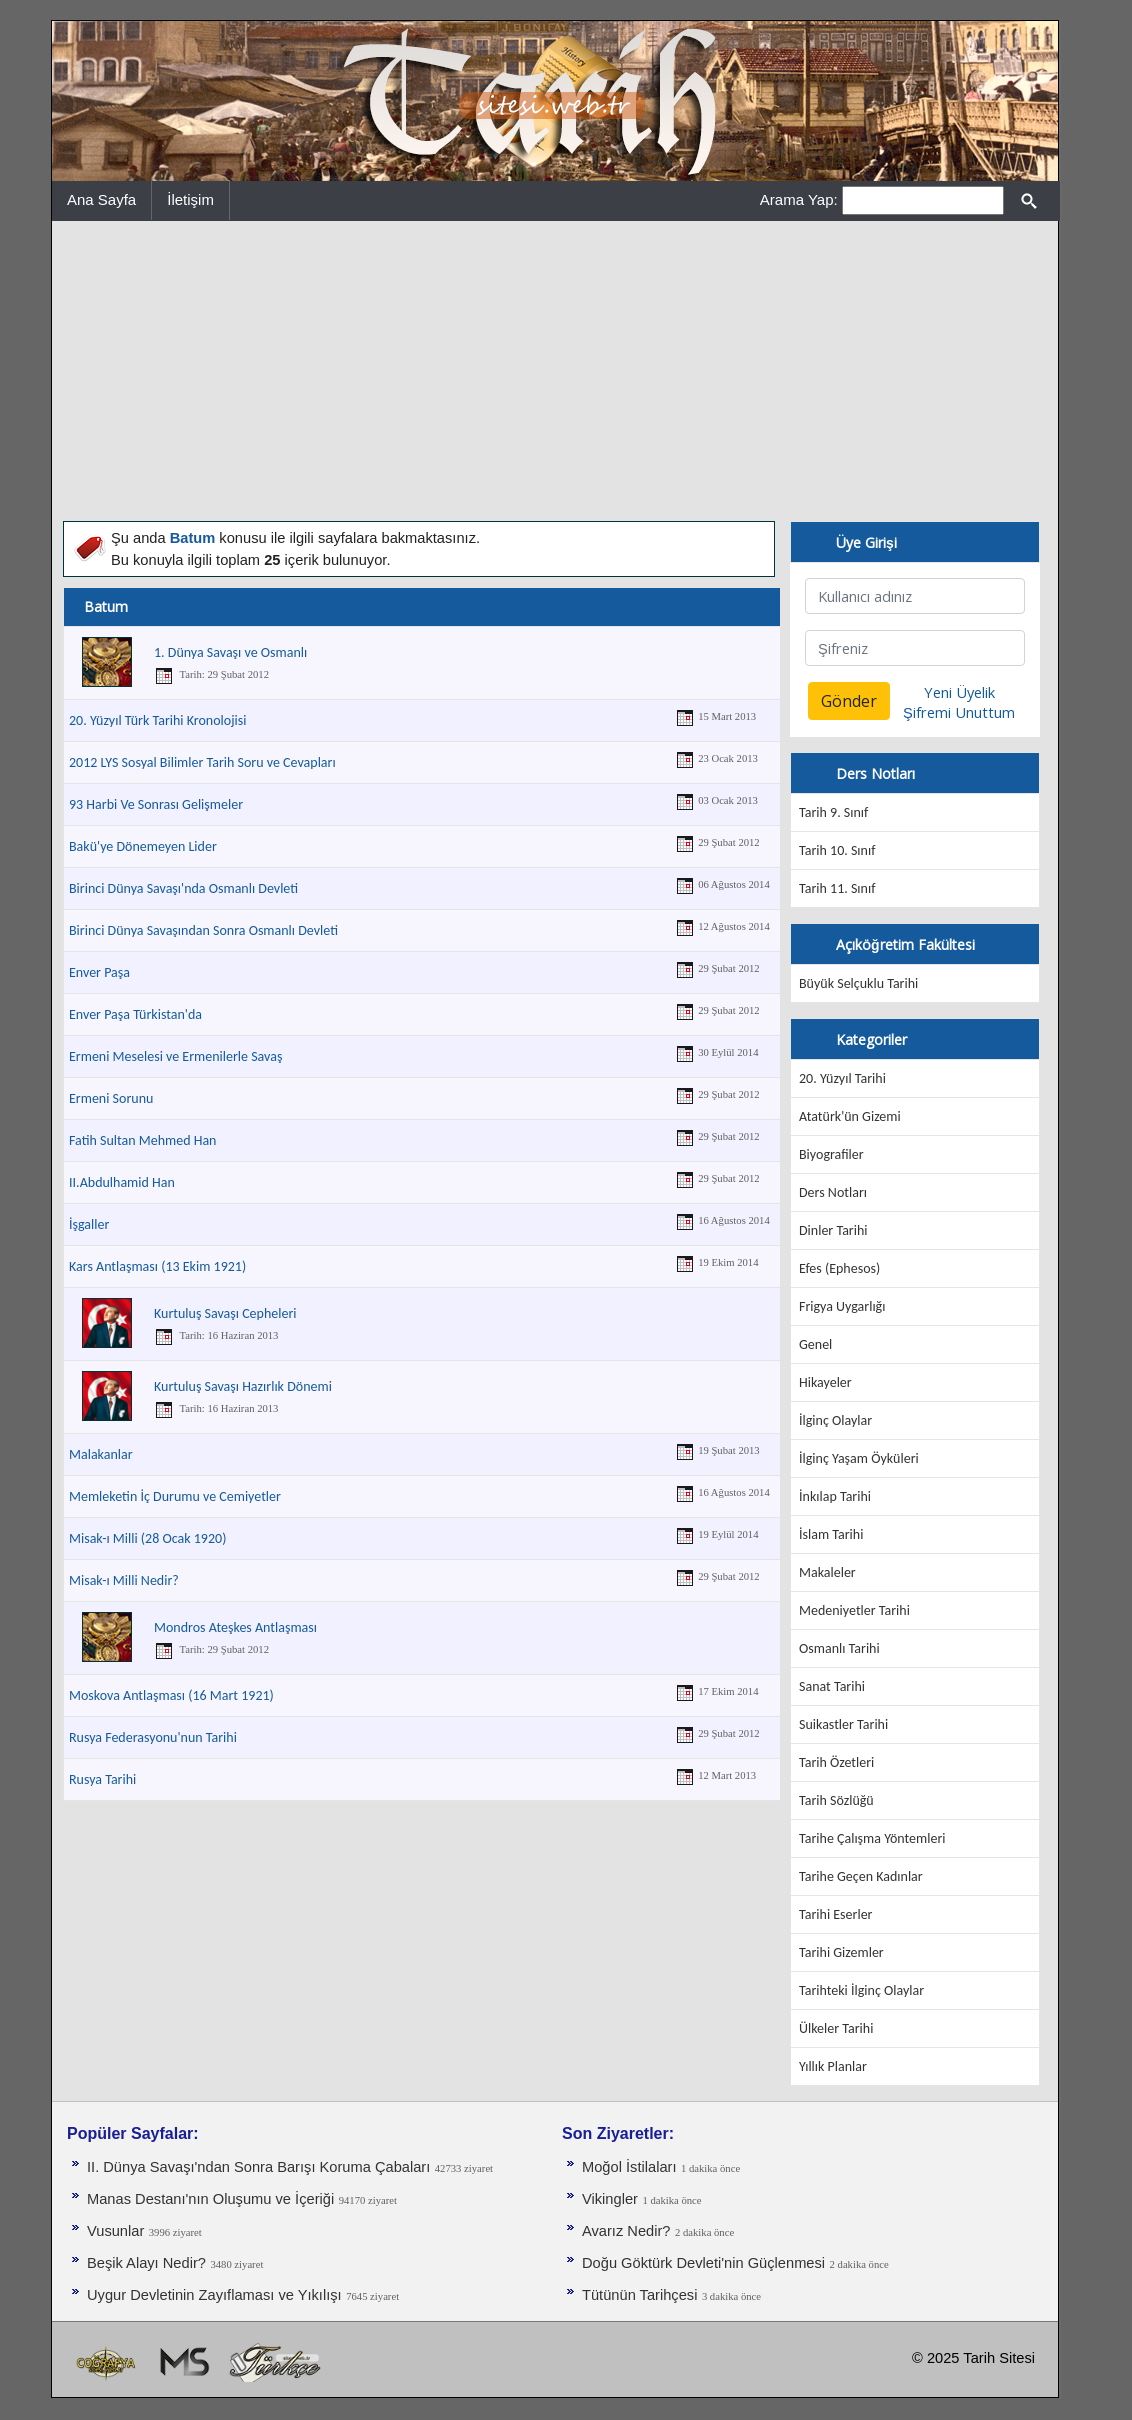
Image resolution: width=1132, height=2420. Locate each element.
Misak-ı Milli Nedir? (124, 1580)
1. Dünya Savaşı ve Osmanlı (230, 652)
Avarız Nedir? (626, 2231)
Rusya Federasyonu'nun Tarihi (153, 1737)
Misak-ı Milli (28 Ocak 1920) (147, 1538)
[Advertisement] (555, 371)
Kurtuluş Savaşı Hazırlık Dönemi (243, 1386)
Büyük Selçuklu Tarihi (858, 983)
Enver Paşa (99, 972)
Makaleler (827, 1572)
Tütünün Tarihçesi (639, 2295)
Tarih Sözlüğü (836, 1800)
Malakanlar (101, 1454)
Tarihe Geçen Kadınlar (861, 1876)
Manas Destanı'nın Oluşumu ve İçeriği (210, 2199)
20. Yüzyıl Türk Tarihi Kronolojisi (157, 720)
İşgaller (89, 1224)
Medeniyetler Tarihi (854, 1610)
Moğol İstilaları (629, 2167)
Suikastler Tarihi (843, 1724)
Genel (815, 1344)
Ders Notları (833, 1192)
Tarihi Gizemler (841, 1952)
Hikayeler (825, 1382)
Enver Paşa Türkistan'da (135, 1014)
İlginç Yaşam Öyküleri (859, 1458)
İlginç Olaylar (835, 1420)
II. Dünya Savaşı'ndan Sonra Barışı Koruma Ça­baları (258, 2167)
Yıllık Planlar (833, 2066)
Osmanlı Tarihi (839, 1648)
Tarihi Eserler (835, 1914)
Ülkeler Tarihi (836, 2028)
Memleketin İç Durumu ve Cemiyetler (175, 1496)
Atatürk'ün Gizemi (850, 1116)
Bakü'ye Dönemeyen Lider (143, 846)
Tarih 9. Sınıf (833, 812)
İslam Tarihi (831, 1534)
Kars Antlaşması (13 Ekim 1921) (157, 1266)
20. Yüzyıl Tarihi (842, 1078)
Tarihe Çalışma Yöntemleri (872, 1838)
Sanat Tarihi (832, 1686)
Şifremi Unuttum (959, 712)
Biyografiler (831, 1154)
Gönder (849, 701)
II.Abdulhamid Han (122, 1182)
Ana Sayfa (101, 199)
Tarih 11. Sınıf (837, 888)
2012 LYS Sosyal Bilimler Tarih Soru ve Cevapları (202, 762)
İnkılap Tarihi (835, 1496)
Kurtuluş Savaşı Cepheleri (225, 1313)
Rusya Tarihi (102, 1779)
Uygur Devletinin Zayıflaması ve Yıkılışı (214, 2295)
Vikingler (610, 2199)
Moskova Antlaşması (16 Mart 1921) (171, 1695)
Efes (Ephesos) (839, 1268)
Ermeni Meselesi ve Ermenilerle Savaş (175, 1056)
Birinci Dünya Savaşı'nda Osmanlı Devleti (183, 888)
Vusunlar (115, 2231)
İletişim (190, 199)
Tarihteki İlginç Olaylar (861, 1990)
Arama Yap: (799, 199)
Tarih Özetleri (836, 1762)
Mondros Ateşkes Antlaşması (235, 1627)
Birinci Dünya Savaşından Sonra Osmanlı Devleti (203, 930)
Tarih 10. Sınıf (837, 850)
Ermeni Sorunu (111, 1098)
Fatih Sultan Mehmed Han (142, 1140)
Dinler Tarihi (833, 1230)
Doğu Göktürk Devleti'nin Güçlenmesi (703, 2263)
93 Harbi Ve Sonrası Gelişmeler (156, 804)
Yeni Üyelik (959, 692)
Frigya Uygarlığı (842, 1306)
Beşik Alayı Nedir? (146, 2263)
